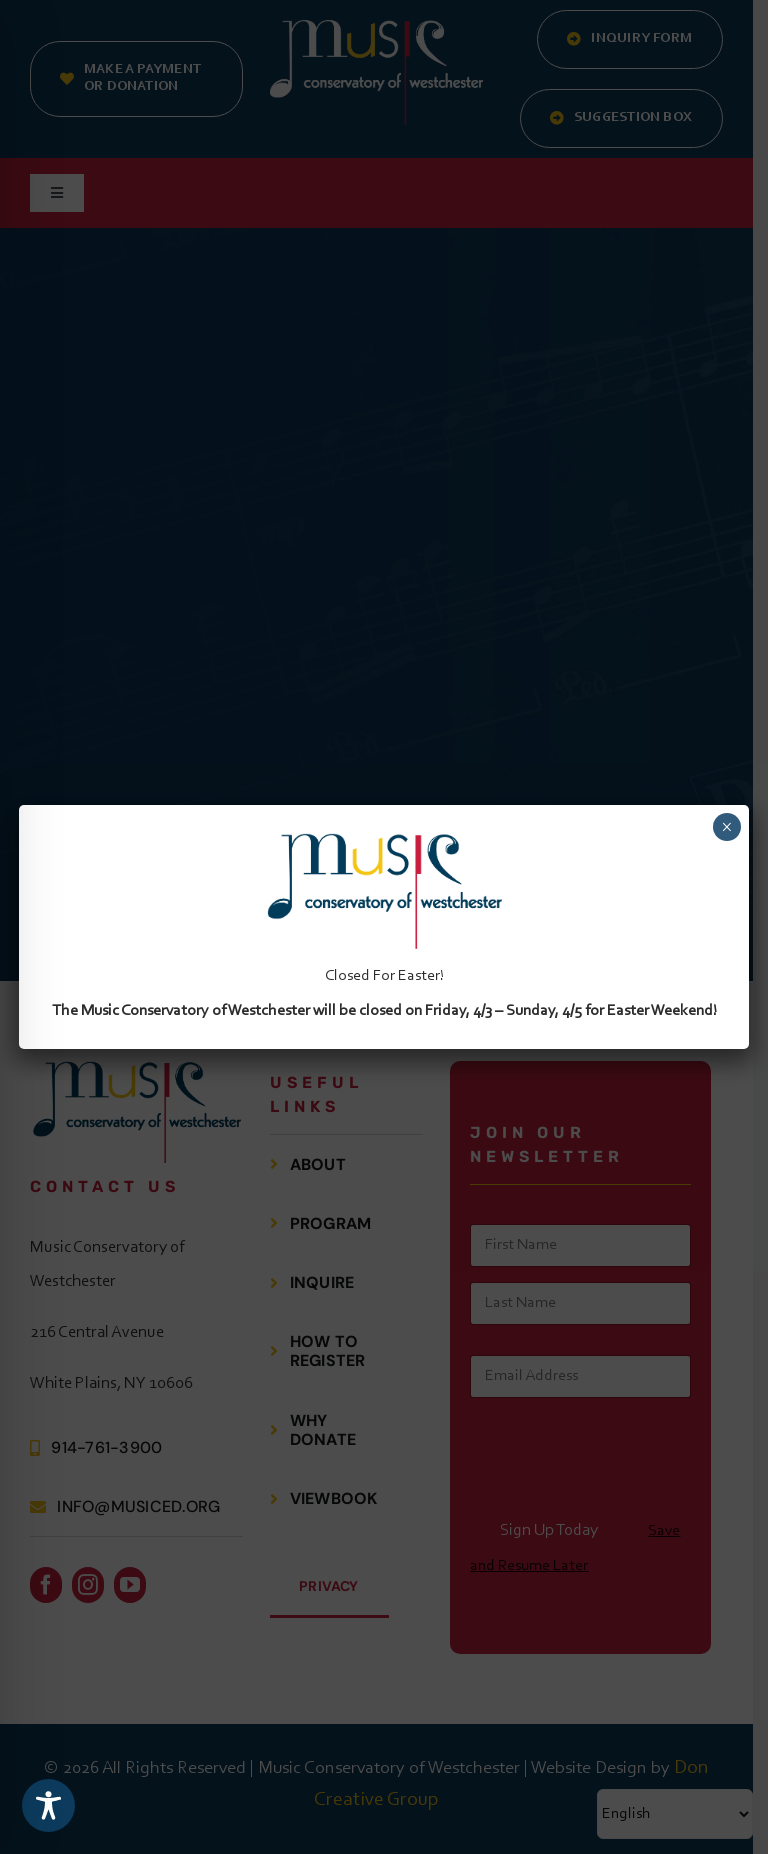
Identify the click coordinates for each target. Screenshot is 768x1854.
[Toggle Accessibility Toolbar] (48, 1805)
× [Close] (726, 827)
